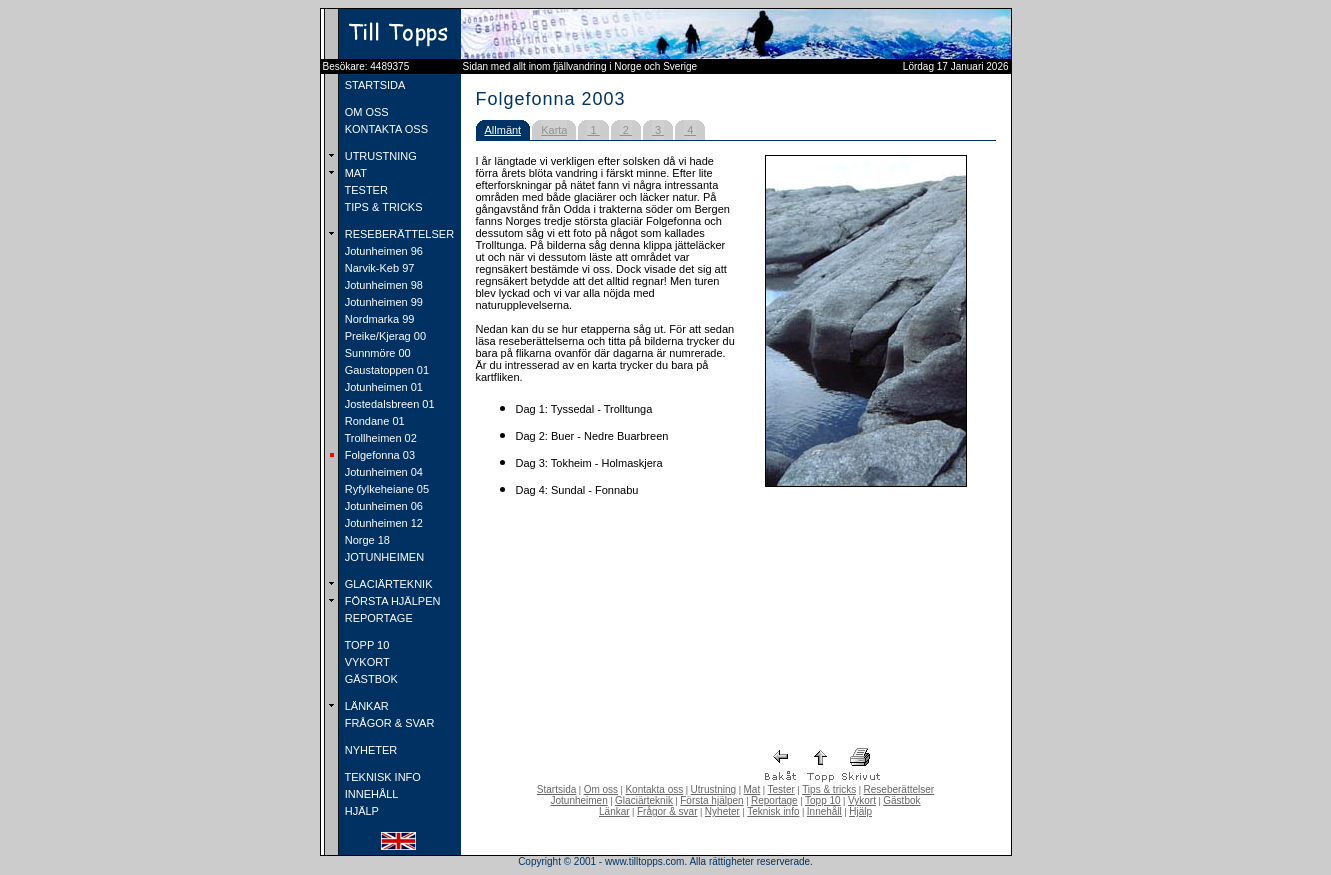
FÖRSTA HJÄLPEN (391, 601)
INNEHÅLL (370, 794)
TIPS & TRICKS (382, 207)
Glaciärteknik (644, 800)
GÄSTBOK (370, 679)
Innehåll (824, 811)
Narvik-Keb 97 (378, 268)
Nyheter (722, 811)
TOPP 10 (366, 645)
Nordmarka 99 (378, 319)
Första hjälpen (711, 800)
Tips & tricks (829, 789)
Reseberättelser (899, 789)
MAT (354, 173)
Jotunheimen (578, 800)
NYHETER (370, 750)
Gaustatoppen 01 (385, 370)
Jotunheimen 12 (382, 523)
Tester (781, 789)
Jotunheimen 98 (382, 285)
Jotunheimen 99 (382, 302)
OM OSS (365, 112)
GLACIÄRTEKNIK (387, 584)
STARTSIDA (374, 85)
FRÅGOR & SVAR (388, 723)
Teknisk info (773, 811)
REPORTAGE (377, 618)
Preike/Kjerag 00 (384, 336)
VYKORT (366, 662)
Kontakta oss (654, 789)
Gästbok (901, 800)
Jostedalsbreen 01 (388, 404)
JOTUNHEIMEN (383, 557)
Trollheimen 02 (379, 438)
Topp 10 (823, 800)
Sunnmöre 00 (376, 353)
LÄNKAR (365, 706)
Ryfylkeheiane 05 (385, 489)
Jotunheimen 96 (382, 251)
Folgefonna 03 (378, 455)
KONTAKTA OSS (385, 129)
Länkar (614, 811)
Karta (554, 130)
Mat (752, 789)
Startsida (556, 789)
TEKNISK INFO (381, 777)
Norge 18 (366, 540)
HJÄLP (360, 811)
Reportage (774, 800)
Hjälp (860, 811)
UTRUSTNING (379, 156)
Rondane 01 (373, 421)
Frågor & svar (667, 811)
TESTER (365, 190)
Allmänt (503, 130)
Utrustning (714, 789)
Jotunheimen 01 (382, 387)
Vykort (862, 800)
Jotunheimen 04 (382, 472)
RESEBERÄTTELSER (398, 234)
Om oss (601, 789)
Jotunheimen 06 (382, 506)
